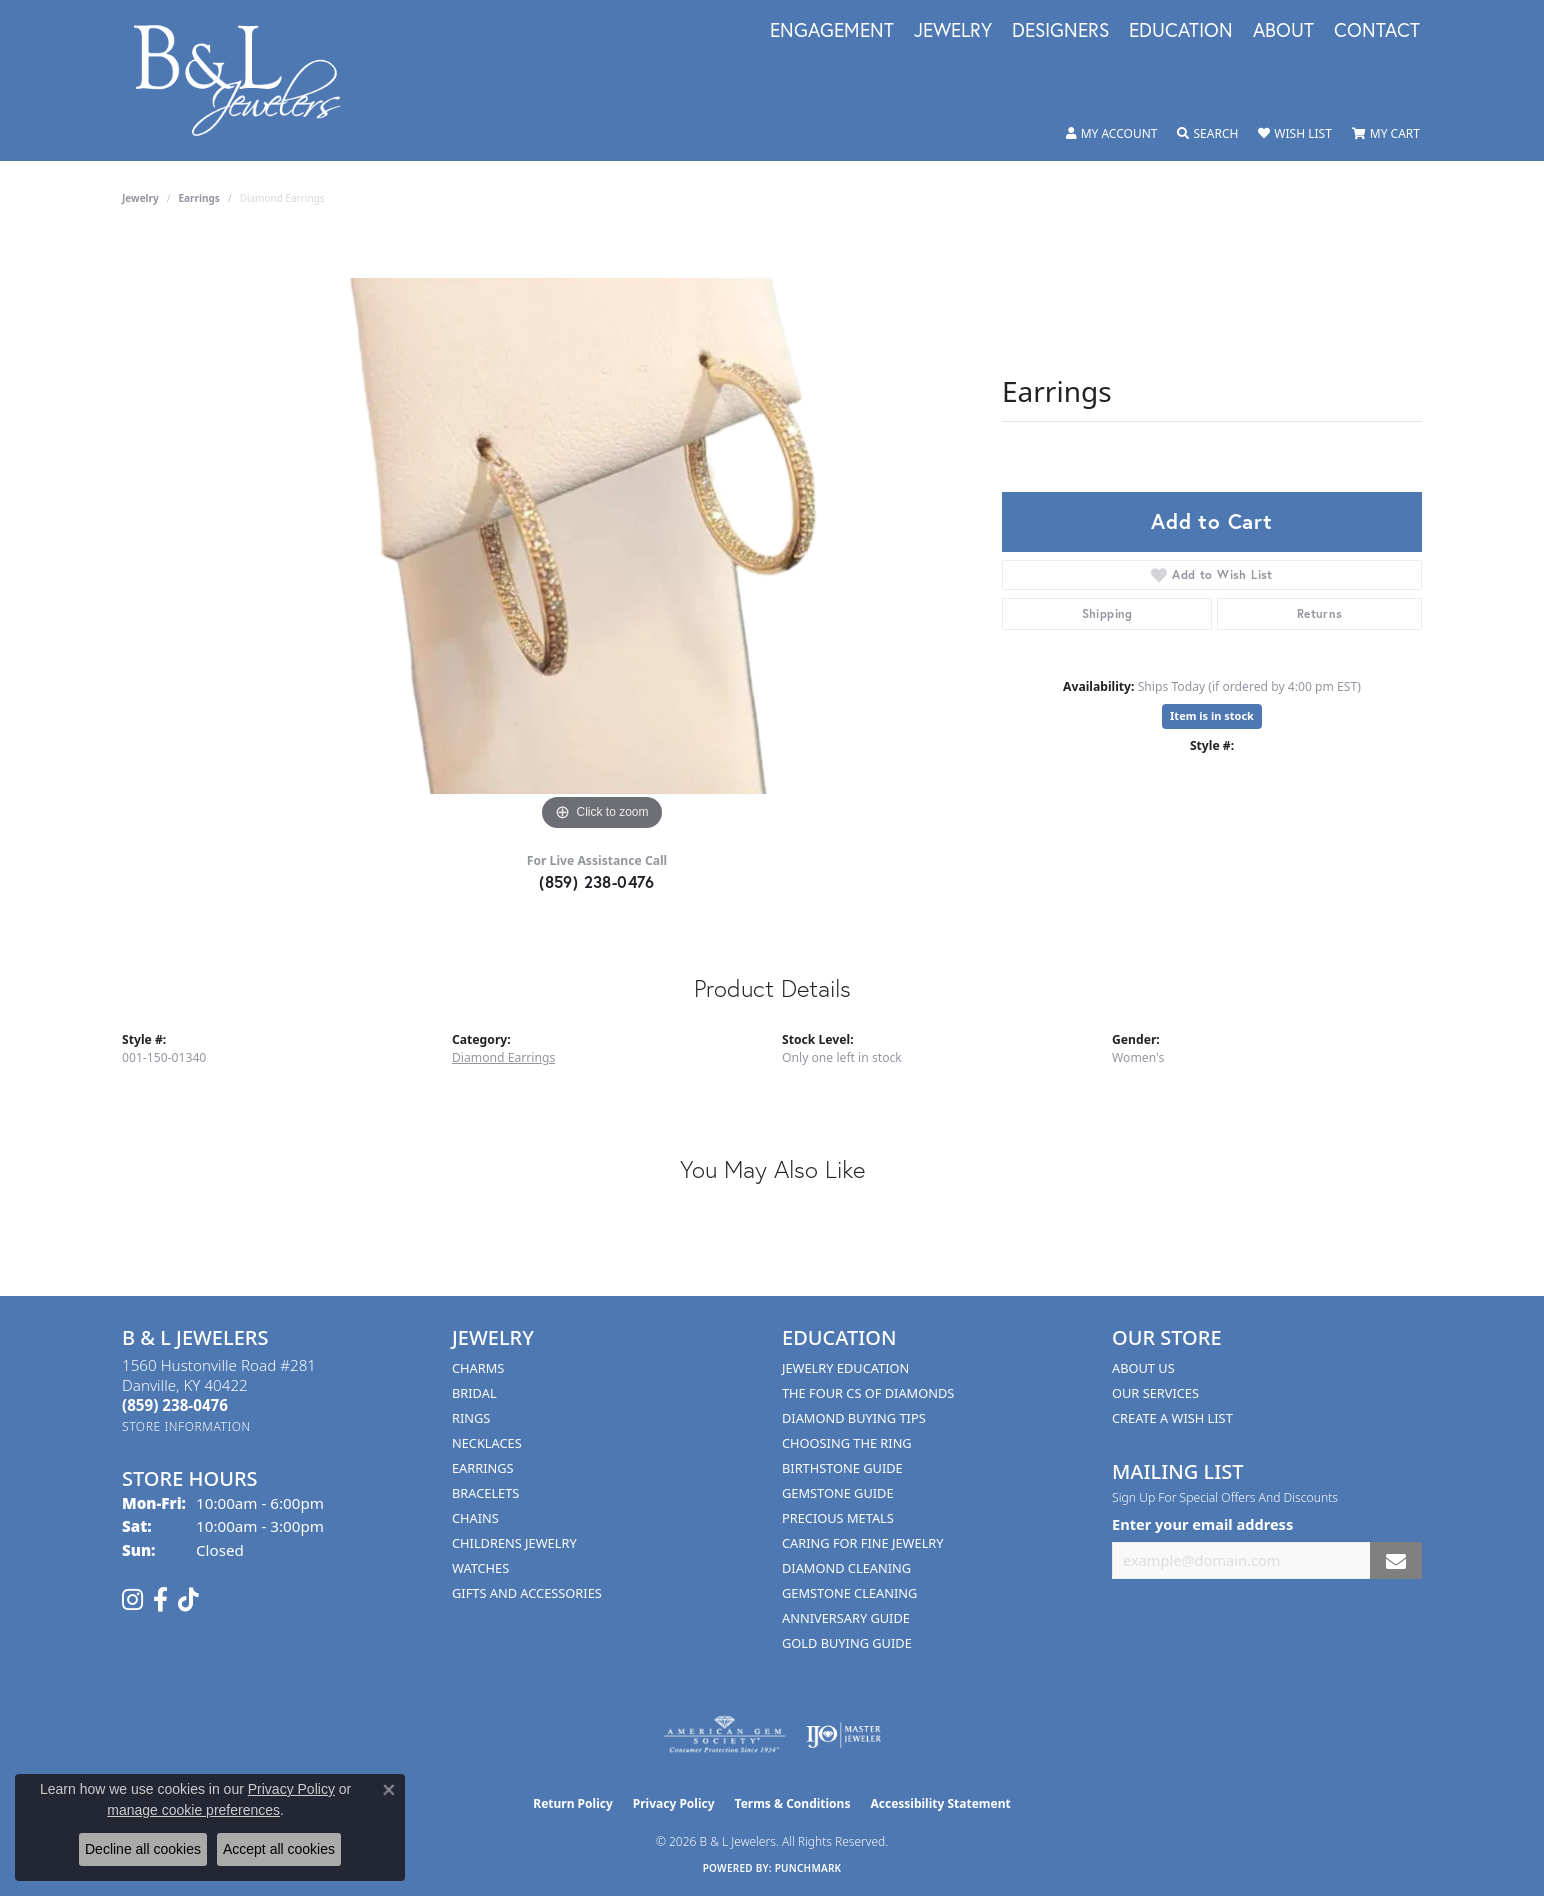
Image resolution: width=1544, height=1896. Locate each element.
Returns (1320, 613)
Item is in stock (1212, 715)
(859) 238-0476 (597, 881)
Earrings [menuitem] (483, 1468)
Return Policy (573, 1803)
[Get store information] (186, 1426)
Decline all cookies (143, 1849)
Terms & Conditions (793, 1803)
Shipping (1107, 613)
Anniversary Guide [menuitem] (846, 1618)
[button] (1112, 134)
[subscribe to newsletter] (1396, 1560)
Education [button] (1181, 31)
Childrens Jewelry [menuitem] (514, 1543)
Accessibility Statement (940, 1803)
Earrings (199, 198)
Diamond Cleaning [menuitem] (846, 1568)
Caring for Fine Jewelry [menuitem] (863, 1543)
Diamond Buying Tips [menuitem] (854, 1418)
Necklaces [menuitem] (487, 1443)
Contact (1377, 31)
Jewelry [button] (953, 31)
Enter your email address (1202, 1524)
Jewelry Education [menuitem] (845, 1368)
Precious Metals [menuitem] (838, 1518)
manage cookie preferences (193, 1810)
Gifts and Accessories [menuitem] (527, 1593)
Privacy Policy (674, 1803)
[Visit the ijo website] (843, 1735)
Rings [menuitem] (471, 1418)
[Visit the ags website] (724, 1735)
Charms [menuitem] (478, 1368)
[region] (602, 536)
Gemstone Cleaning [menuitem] (849, 1593)
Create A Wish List (1172, 1418)
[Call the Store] (175, 1405)
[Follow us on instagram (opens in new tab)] (132, 1600)
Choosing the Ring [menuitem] (847, 1443)
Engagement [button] (832, 31)
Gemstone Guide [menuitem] (838, 1493)
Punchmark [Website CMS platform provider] (808, 1868)
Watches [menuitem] (480, 1568)
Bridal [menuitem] (474, 1393)
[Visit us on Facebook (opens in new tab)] (160, 1600)
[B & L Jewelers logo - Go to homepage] (247, 80)
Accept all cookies (279, 1849)
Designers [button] (1060, 31)
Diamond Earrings (503, 1057)
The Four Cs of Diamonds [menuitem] (868, 1393)
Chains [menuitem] (475, 1518)
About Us (1143, 1368)
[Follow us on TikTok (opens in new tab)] (188, 1600)
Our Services (1155, 1393)
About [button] (1283, 31)
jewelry (140, 198)
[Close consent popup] (389, 1790)
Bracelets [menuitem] (485, 1493)
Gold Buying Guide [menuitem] (847, 1643)
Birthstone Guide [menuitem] (842, 1468)
